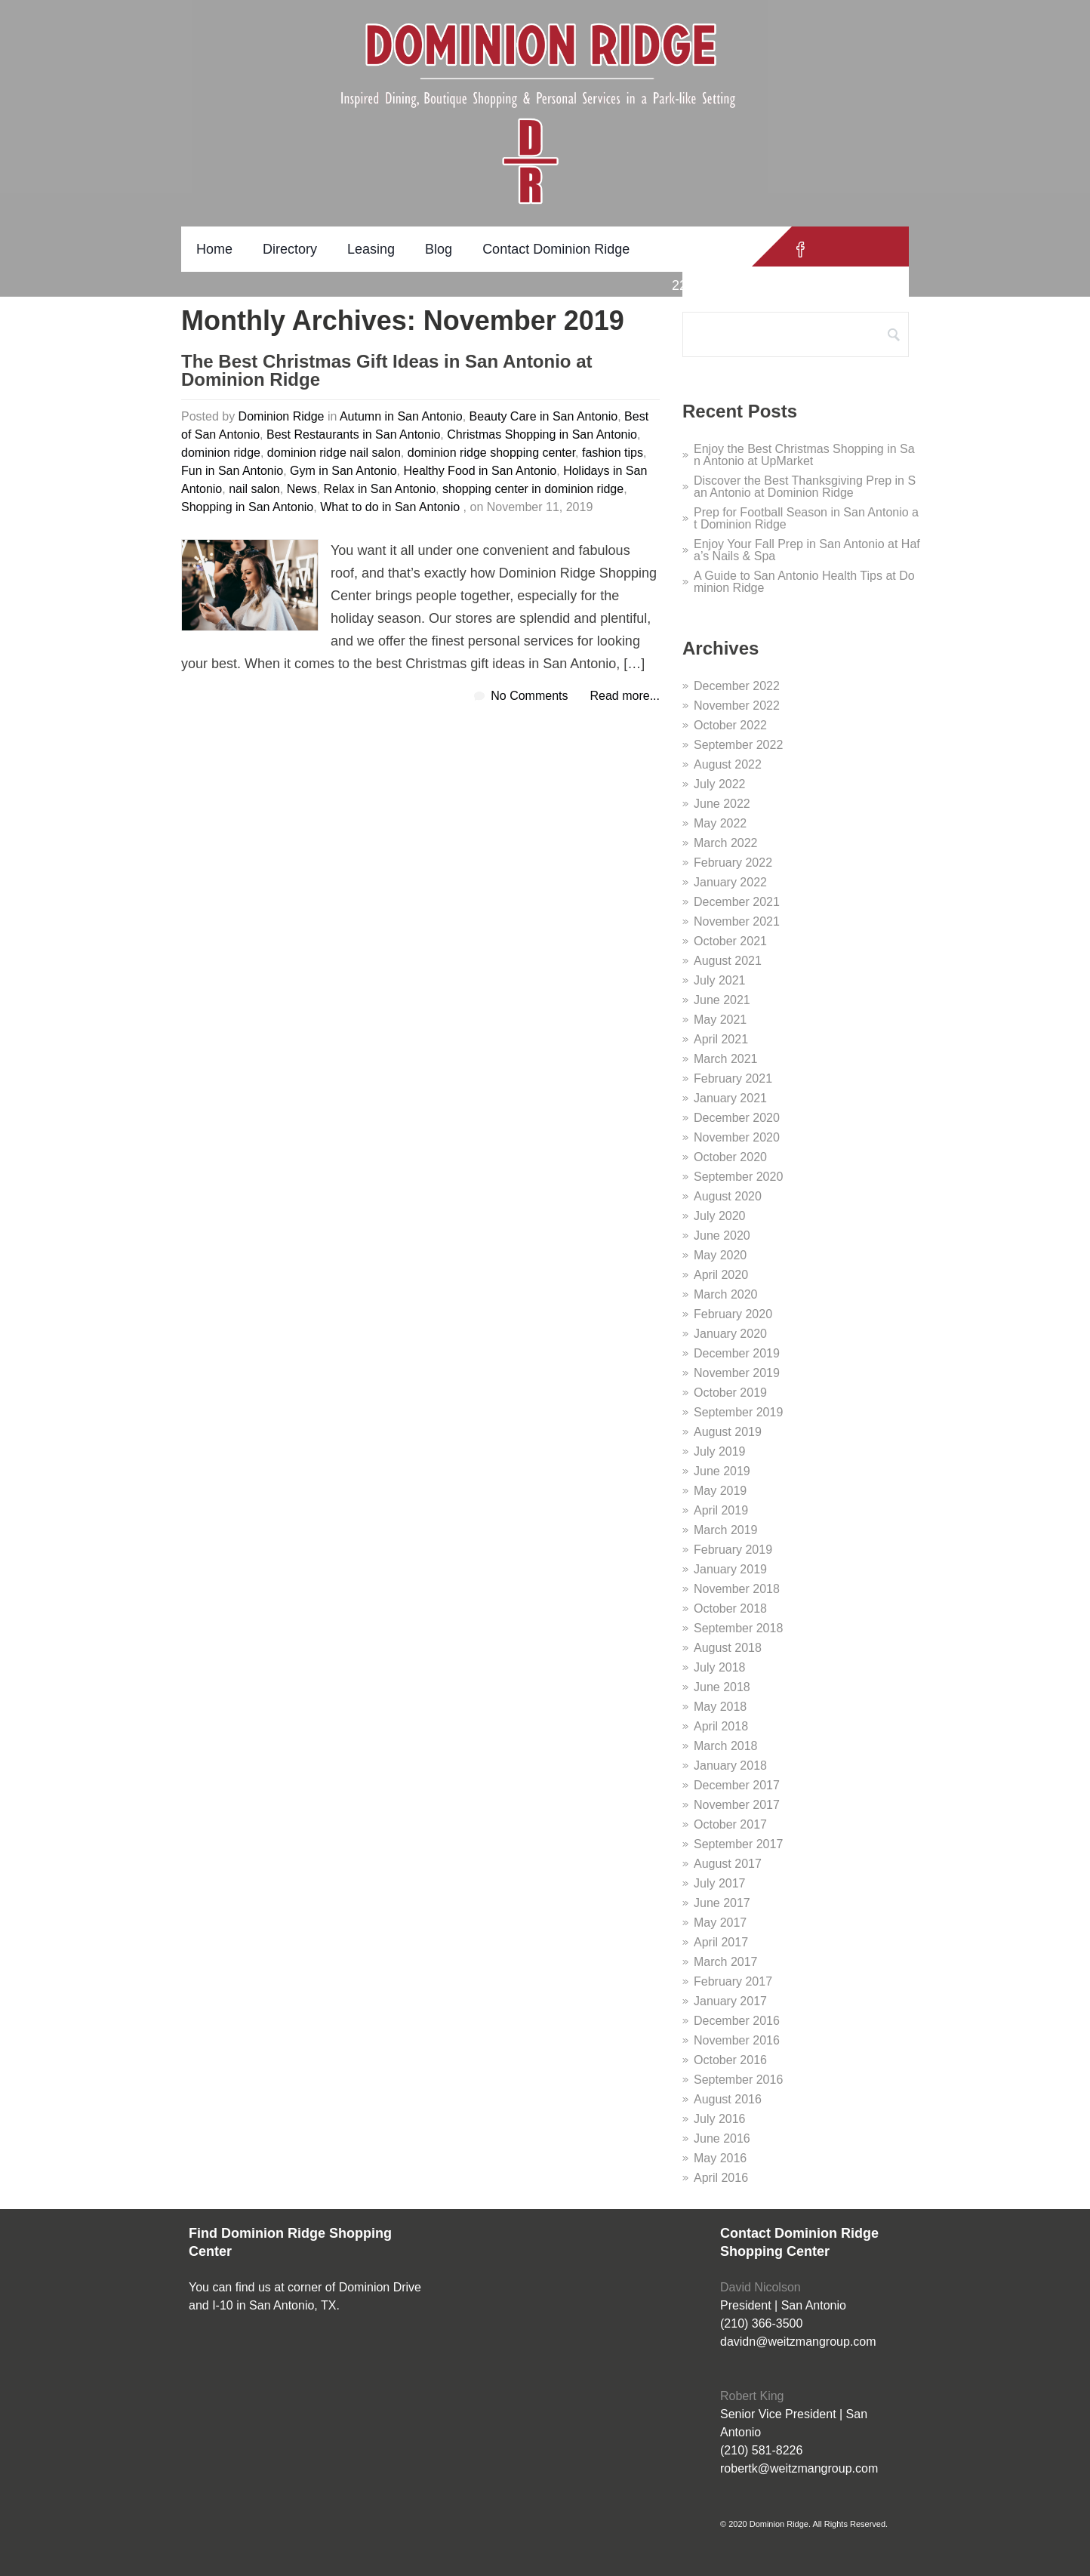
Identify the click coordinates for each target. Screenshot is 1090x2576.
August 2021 (728, 960)
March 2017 (726, 1961)
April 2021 (721, 1039)
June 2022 (722, 803)
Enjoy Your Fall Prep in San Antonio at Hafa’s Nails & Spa (807, 550)
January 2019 (730, 1569)
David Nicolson (760, 2287)
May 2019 (720, 1490)
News (302, 488)
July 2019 (720, 1451)
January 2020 (730, 1333)
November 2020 (737, 1137)
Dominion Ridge (282, 416)
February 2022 (733, 862)
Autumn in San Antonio (401, 416)
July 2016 (720, 2118)
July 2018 (720, 1667)
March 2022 (726, 843)
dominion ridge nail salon (334, 452)
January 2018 (730, 1765)
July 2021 (720, 980)
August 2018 (728, 1647)
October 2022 (730, 725)
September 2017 (738, 1844)
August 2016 (728, 2099)
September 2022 (738, 744)
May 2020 (720, 1255)
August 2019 (728, 1431)
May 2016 (720, 2158)
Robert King (752, 2396)
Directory (290, 249)
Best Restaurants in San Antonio (353, 434)
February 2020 (733, 1314)
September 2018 (738, 1628)
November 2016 (737, 2040)
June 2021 (722, 1000)
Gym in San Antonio (343, 470)
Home (214, 249)
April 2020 (721, 1274)
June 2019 (722, 1471)
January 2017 (730, 2001)
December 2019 (737, 1353)
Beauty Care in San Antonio (544, 416)
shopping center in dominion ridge (533, 488)
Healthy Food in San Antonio (479, 470)
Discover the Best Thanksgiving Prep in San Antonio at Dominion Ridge (805, 486)
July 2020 (720, 1215)
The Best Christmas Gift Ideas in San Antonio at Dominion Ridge (387, 371)
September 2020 (738, 1176)
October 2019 (730, 1392)
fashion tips (612, 452)
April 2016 (721, 2177)
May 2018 (720, 1706)
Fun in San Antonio (232, 470)
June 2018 (722, 1687)
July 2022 (720, 784)
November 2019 (737, 1373)
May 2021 (720, 1019)
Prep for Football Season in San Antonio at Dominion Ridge (806, 518)
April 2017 (721, 1942)
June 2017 (722, 1903)
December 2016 (737, 2020)
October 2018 (730, 1608)
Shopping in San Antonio (247, 507)
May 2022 (720, 823)
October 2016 (730, 2060)
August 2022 (728, 764)
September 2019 (738, 1412)
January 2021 (730, 1098)
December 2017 (737, 1785)
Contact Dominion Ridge (556, 249)
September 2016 (738, 2079)
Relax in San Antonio (380, 488)
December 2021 (737, 901)
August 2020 (728, 1196)
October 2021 (730, 941)
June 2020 (722, 1235)
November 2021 (737, 921)
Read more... (625, 695)
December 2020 (737, 1117)
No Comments (529, 695)
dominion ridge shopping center (491, 452)
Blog (438, 249)
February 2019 (733, 1549)
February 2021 (733, 1078)
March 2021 (726, 1058)
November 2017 (737, 1804)
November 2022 (737, 705)
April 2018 (721, 1726)
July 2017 (720, 1883)
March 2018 (726, 1745)
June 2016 (722, 2138)
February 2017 (733, 1981)
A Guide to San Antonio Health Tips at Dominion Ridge (804, 581)
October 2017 (730, 1824)
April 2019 (721, 1510)
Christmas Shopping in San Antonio (542, 434)
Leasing (371, 249)
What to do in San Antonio (390, 507)
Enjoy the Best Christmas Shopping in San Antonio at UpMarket (804, 454)
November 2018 (737, 1588)
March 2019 (726, 1530)
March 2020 (726, 1294)
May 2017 (720, 1922)
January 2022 (730, 882)
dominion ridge (220, 452)
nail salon (254, 488)
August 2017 (728, 1863)
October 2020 (730, 1157)
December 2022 (737, 685)
